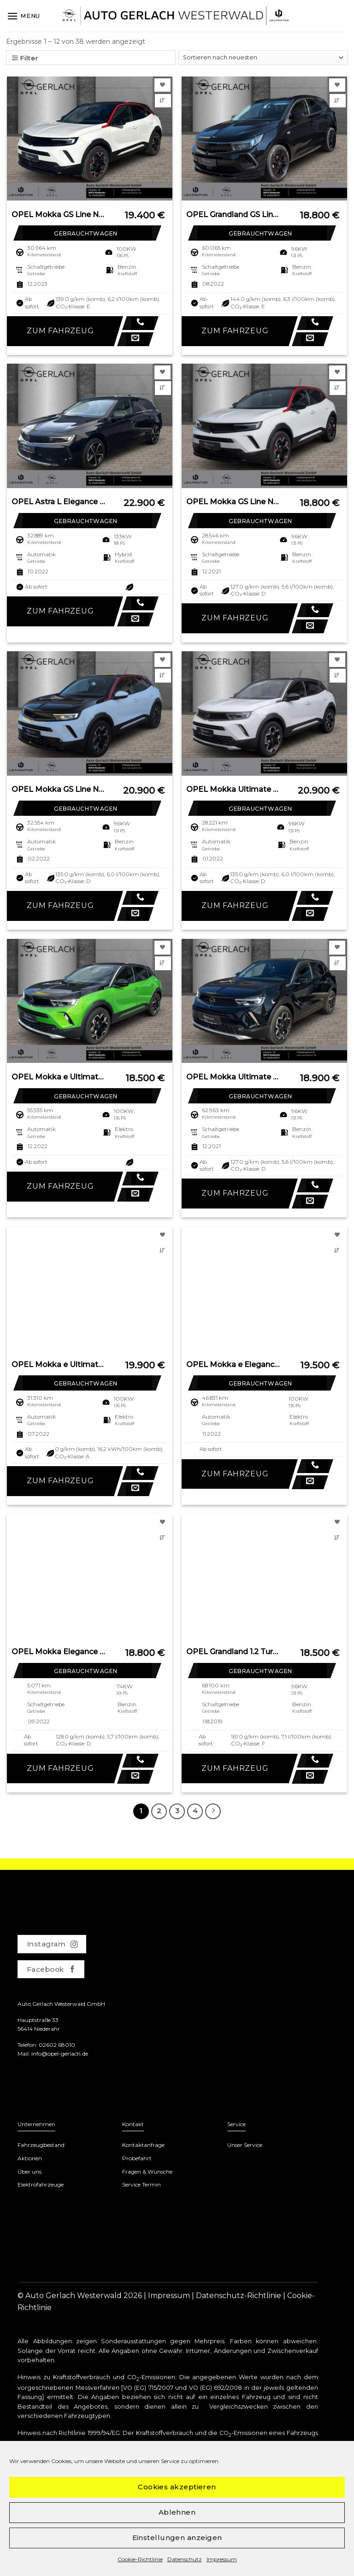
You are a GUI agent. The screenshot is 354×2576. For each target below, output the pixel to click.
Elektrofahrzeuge (41, 2184)
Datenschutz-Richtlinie (238, 2295)
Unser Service (244, 2144)
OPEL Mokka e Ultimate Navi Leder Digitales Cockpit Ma (59, 1364)
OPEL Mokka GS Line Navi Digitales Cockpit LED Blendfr (59, 789)
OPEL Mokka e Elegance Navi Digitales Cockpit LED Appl (233, 1364)
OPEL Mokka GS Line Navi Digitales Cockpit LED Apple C (59, 214)
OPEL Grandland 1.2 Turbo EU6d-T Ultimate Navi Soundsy (233, 1651)
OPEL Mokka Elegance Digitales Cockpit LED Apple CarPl (59, 1651)
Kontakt (133, 2124)
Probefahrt (137, 2158)
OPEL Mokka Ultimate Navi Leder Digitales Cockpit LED (233, 1077)
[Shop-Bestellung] (263, 57)
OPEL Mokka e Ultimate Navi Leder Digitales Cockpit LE (59, 1077)
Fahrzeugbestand (41, 2144)
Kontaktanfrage (143, 2144)
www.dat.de (36, 2502)
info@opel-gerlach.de (59, 2053)
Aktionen (30, 2158)
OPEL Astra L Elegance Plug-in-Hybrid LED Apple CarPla (59, 501)
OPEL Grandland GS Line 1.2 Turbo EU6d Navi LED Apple (233, 214)
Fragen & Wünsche (147, 2171)
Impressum (169, 2295)
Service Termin (141, 2184)
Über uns (29, 2171)
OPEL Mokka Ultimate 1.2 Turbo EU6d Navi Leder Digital (233, 789)
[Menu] (23, 16)
